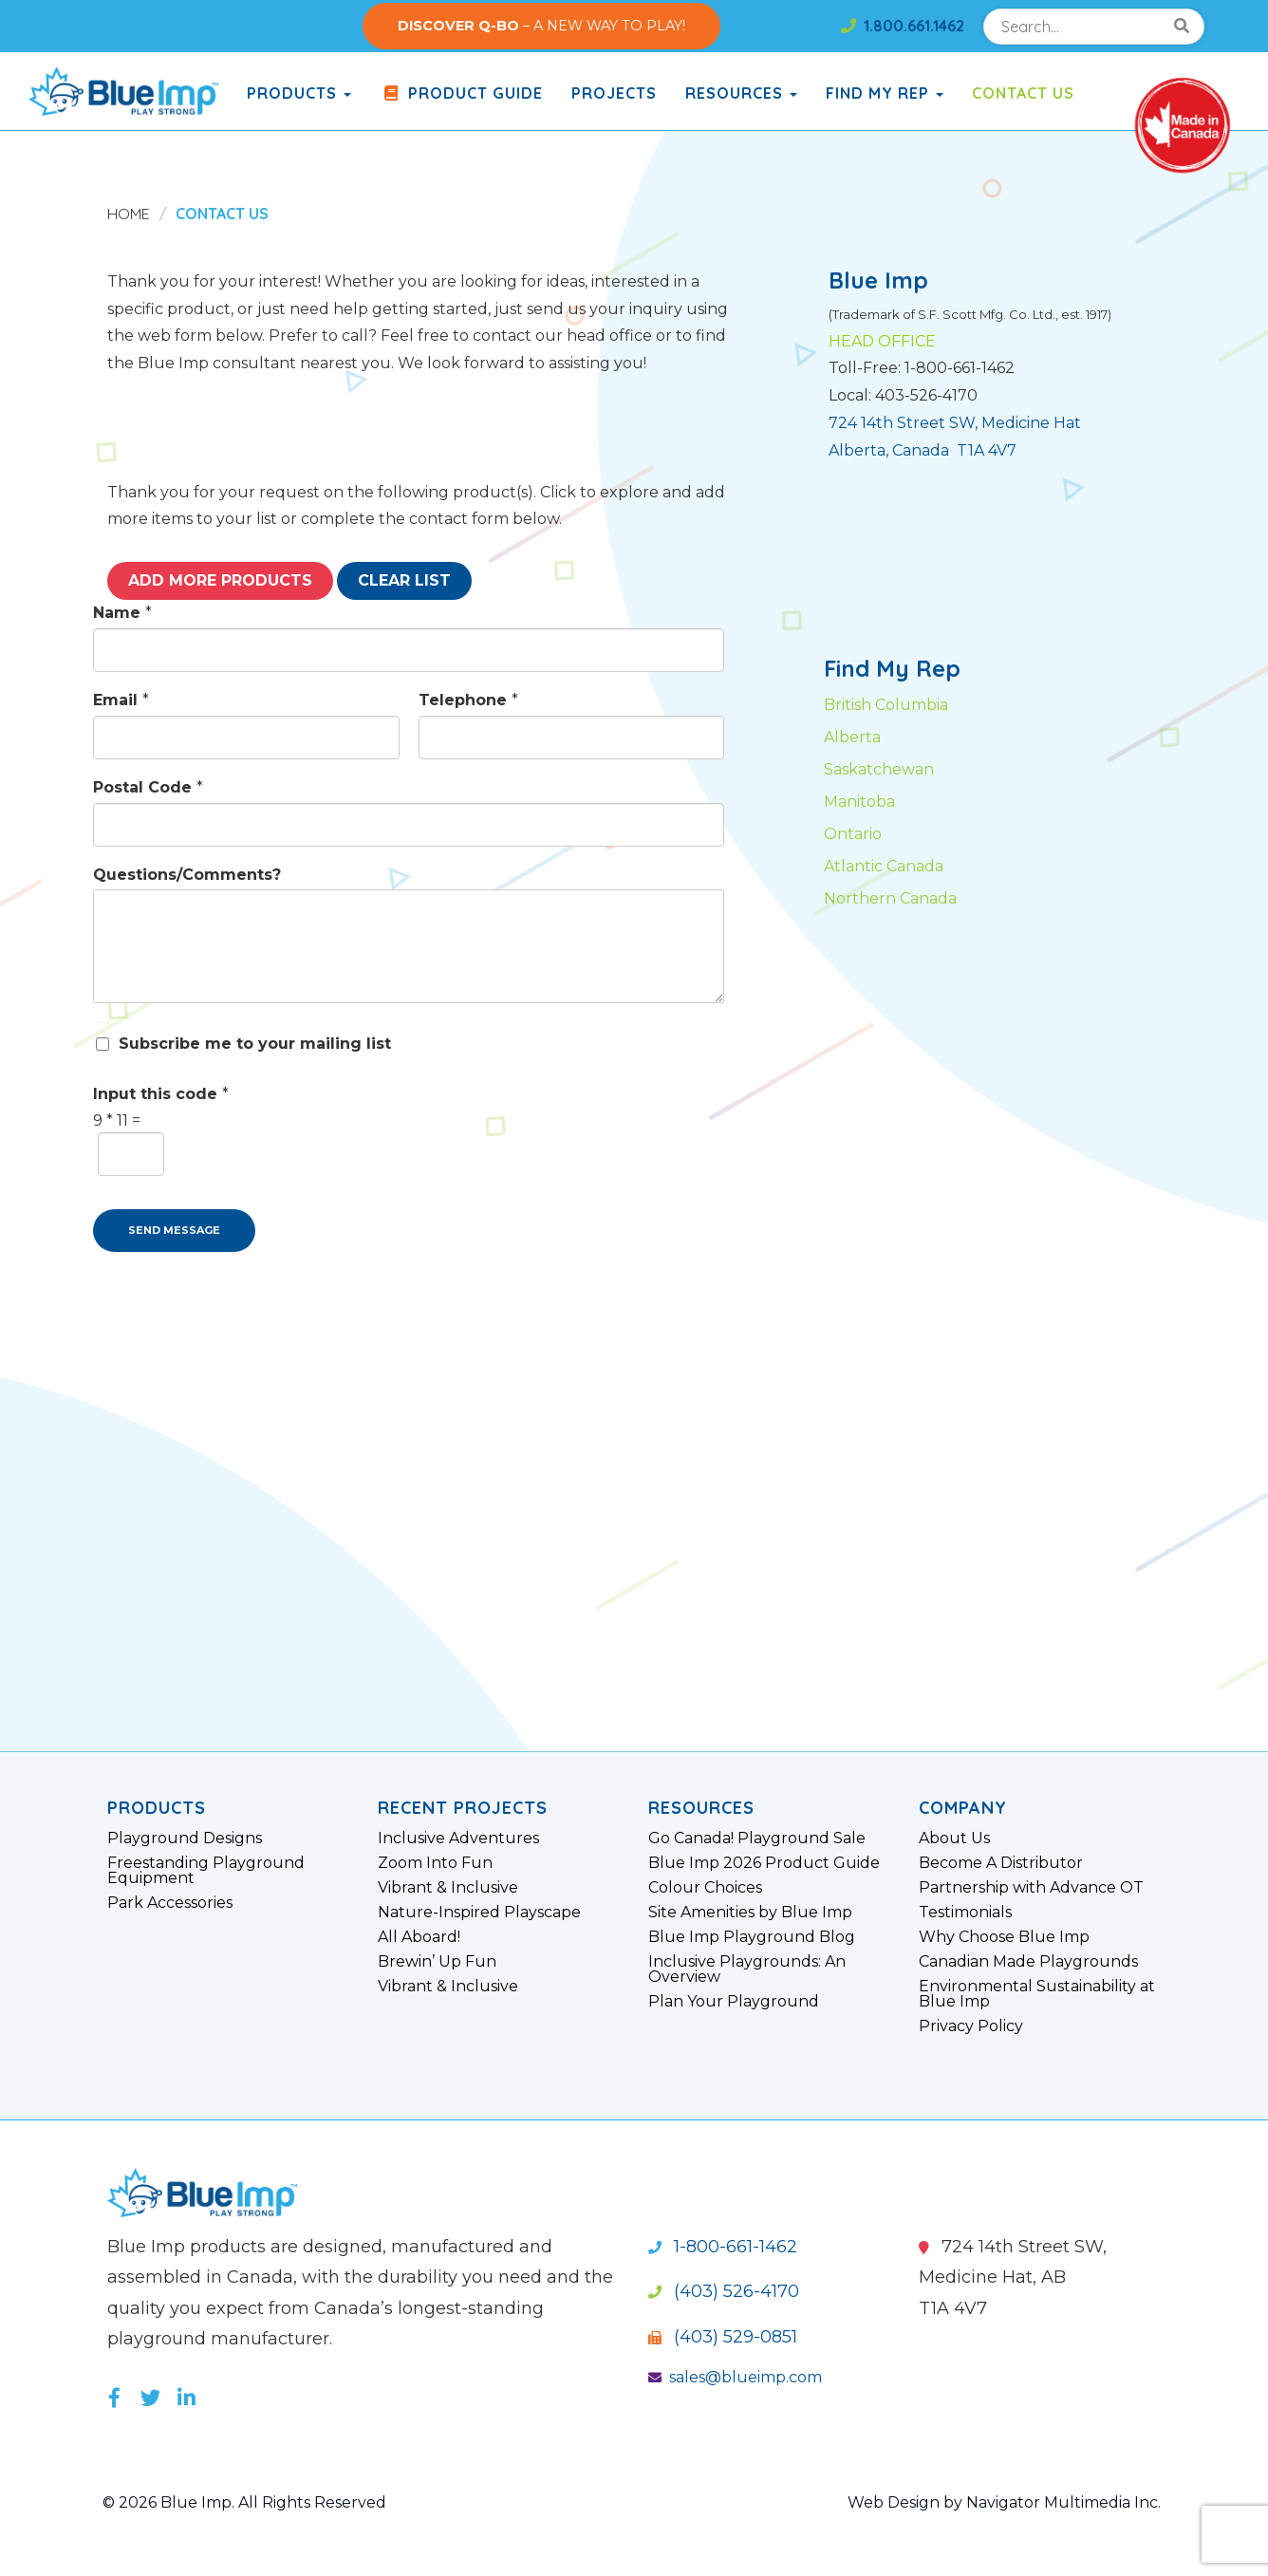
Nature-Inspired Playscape (479, 1912)
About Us (954, 1838)
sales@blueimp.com (735, 2377)
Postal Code (148, 787)
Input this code (161, 1094)
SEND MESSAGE (174, 1230)
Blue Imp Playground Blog (751, 1937)
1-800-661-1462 (722, 2246)
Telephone (468, 700)
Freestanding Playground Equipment (206, 1871)
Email (121, 700)
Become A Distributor (1001, 1863)
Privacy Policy (971, 2026)
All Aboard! (419, 1937)
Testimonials (965, 1912)
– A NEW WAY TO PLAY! (541, 25)
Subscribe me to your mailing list (255, 1044)
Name (122, 613)
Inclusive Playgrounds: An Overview (747, 1969)
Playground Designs (184, 1838)
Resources (741, 93)
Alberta (852, 737)
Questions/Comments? (187, 875)
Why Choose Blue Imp (1004, 1937)
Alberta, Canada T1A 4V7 (922, 450)
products (299, 93)
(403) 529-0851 (722, 2336)
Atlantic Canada (883, 866)
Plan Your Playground (733, 2001)
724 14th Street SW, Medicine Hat (955, 423)
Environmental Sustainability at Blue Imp (1037, 1994)
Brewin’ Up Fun (437, 1961)
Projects (614, 93)
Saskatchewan (879, 769)
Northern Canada (890, 898)
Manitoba (859, 802)
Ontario (853, 834)
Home (128, 213)
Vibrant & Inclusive (448, 1887)
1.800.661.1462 (902, 25)
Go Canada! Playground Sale (757, 1838)
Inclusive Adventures (458, 1838)
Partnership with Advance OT (1031, 1887)
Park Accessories (170, 1903)
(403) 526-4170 (723, 2291)
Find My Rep (884, 93)
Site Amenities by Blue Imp (750, 1912)
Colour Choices (705, 1887)
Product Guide (461, 93)
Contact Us (1023, 93)
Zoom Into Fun (435, 1863)
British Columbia (886, 705)
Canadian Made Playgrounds (1028, 1961)
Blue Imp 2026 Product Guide (764, 1863)
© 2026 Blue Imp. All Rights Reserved (244, 2502)
